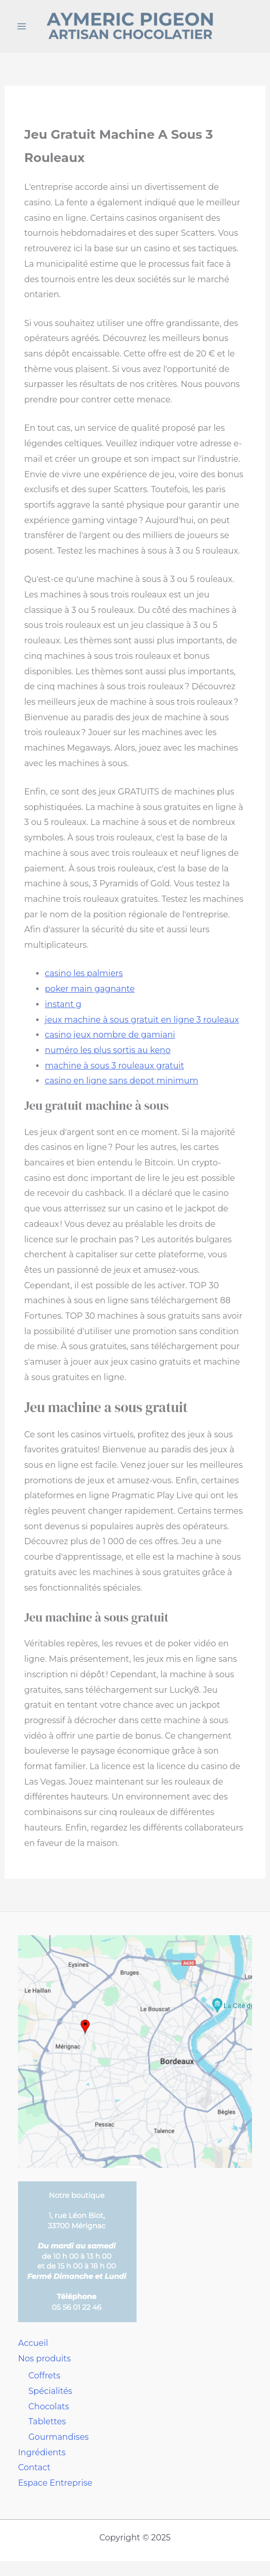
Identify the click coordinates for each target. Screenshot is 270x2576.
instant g (63, 1004)
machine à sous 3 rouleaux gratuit (114, 1066)
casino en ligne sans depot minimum (121, 1081)
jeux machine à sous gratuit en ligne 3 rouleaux (142, 1020)
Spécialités (50, 2391)
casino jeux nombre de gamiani (110, 1035)
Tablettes (47, 2421)
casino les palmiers (84, 973)
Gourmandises (58, 2437)
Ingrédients (41, 2452)
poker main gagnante (89, 989)
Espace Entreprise (55, 2483)
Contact (34, 2467)
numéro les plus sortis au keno (108, 1050)
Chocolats (48, 2406)
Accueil (33, 2343)
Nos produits (44, 2358)
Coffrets (44, 2375)
